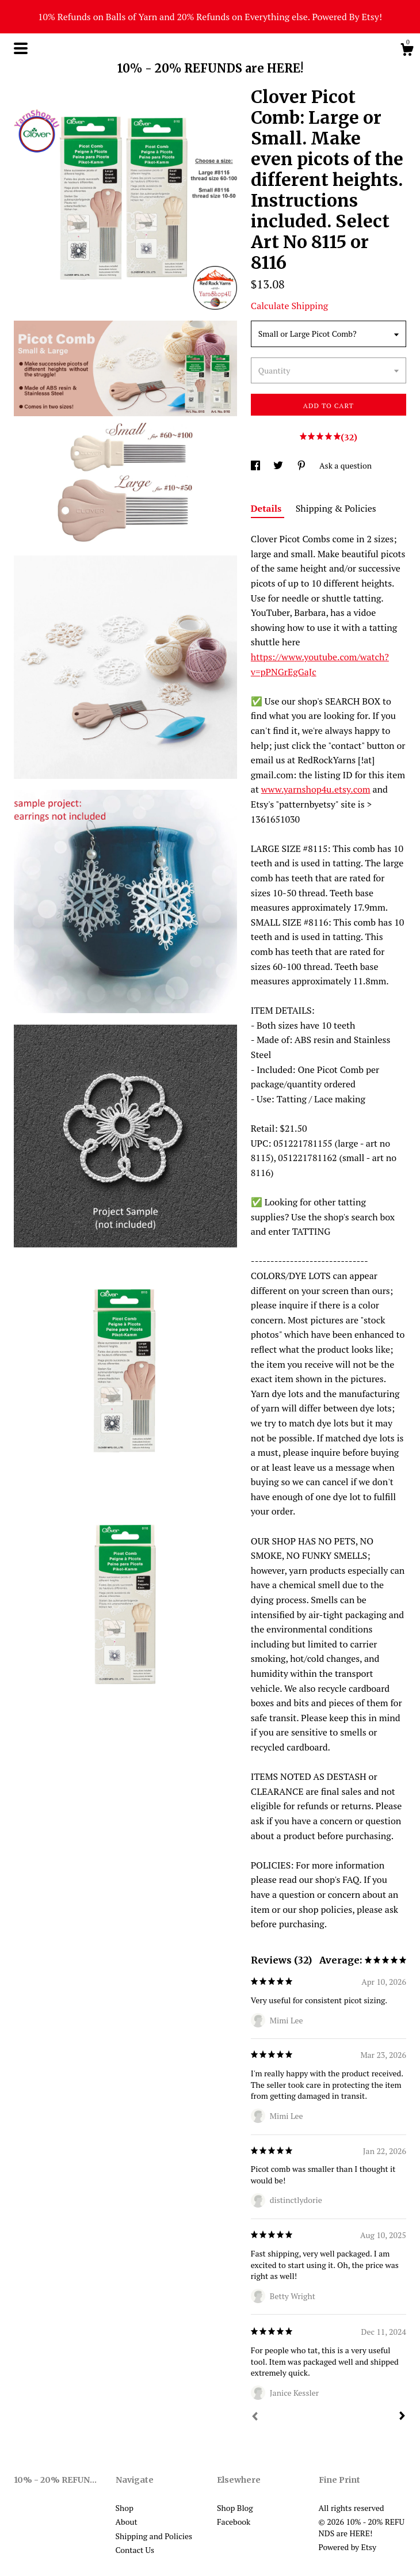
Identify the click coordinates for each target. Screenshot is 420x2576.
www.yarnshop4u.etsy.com (316, 789)
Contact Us (135, 2549)
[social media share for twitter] (279, 465)
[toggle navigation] (21, 48)
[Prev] (255, 2417)
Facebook (233, 2521)
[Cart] (406, 51)
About (127, 2521)
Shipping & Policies (336, 508)
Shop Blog (235, 2507)
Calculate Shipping (289, 305)
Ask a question (345, 465)
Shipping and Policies (154, 2536)
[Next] (402, 2417)
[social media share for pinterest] (302, 465)
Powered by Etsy (347, 2546)
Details (267, 508)
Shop (124, 2507)
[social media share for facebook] (256, 465)
